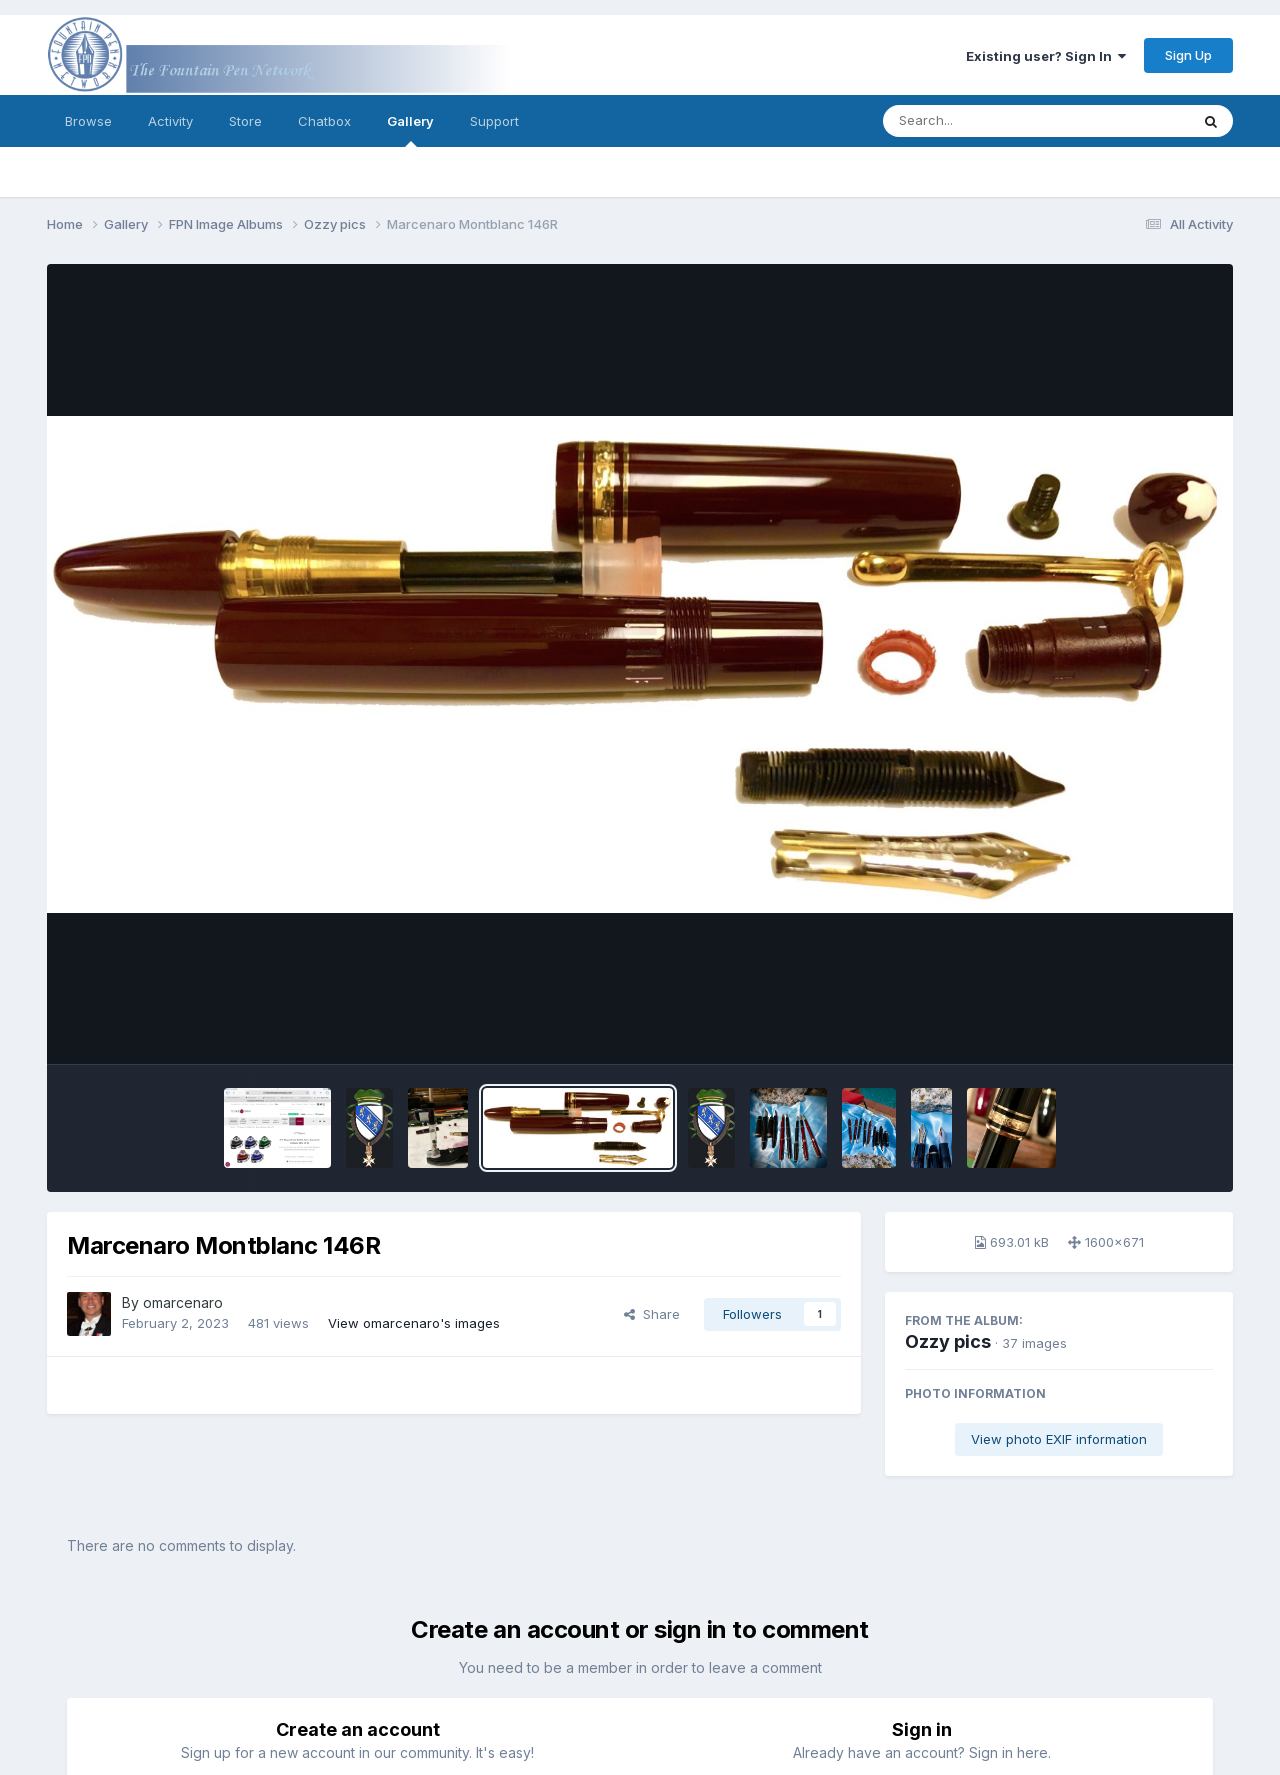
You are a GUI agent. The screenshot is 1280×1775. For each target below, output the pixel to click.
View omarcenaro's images (414, 1323)
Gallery (410, 130)
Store (245, 121)
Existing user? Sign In (1046, 56)
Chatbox (324, 121)
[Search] (981, 121)
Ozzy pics (948, 1341)
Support (494, 121)
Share (652, 1314)
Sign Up (1188, 55)
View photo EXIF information (1059, 1439)
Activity (170, 121)
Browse (88, 121)
